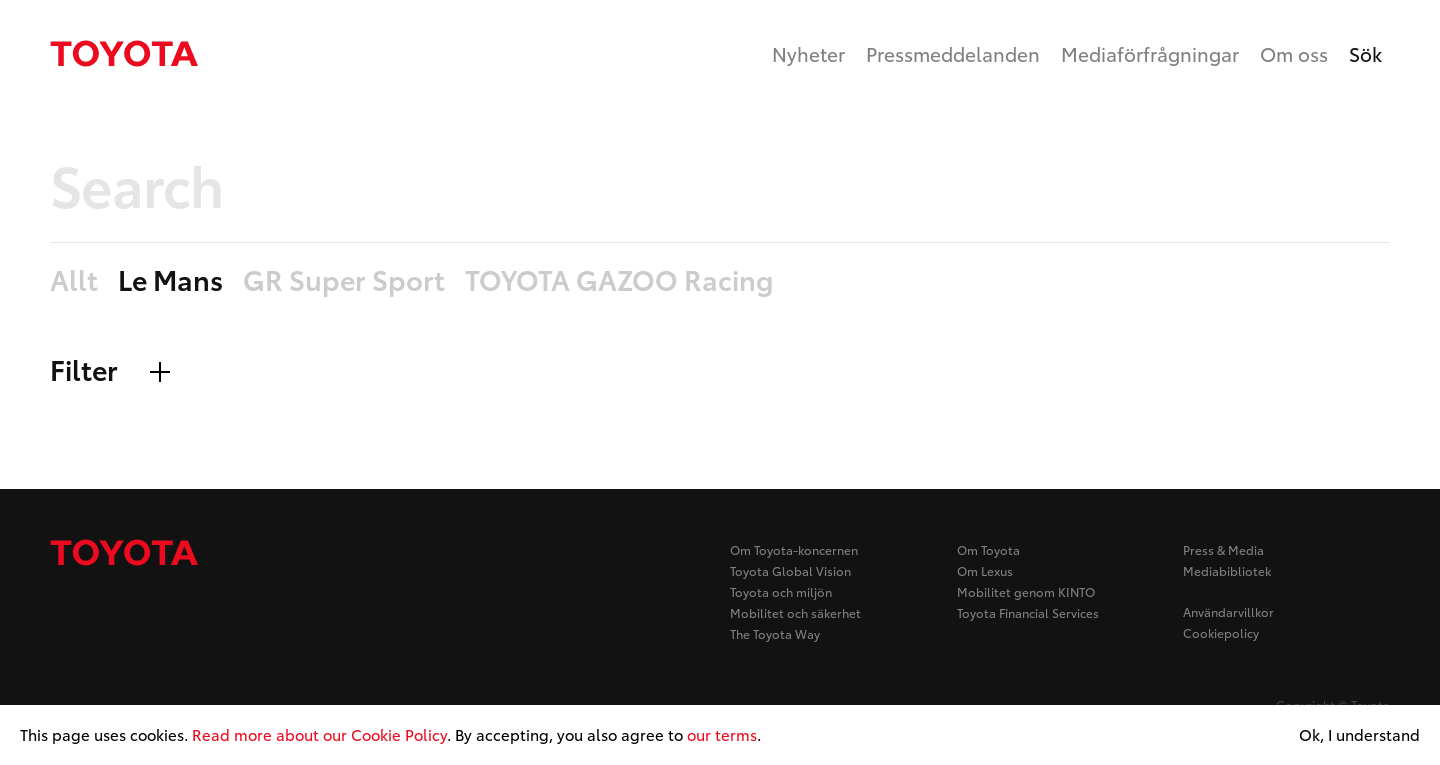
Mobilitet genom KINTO (1026, 591)
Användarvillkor (1228, 611)
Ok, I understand (1359, 735)
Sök (1365, 53)
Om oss (1294, 53)
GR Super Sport (344, 280)
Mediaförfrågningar (1150, 53)
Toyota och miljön (781, 591)
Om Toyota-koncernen (794, 549)
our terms (722, 734)
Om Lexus (985, 570)
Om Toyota (988, 549)
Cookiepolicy (1221, 632)
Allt (74, 280)
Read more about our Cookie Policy (319, 734)
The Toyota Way (775, 633)
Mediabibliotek (1227, 570)
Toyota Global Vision (790, 570)
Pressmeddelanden (953, 53)
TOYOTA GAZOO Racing (619, 280)
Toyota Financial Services (1028, 612)
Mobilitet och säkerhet (795, 612)
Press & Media (1223, 549)
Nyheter (808, 53)
